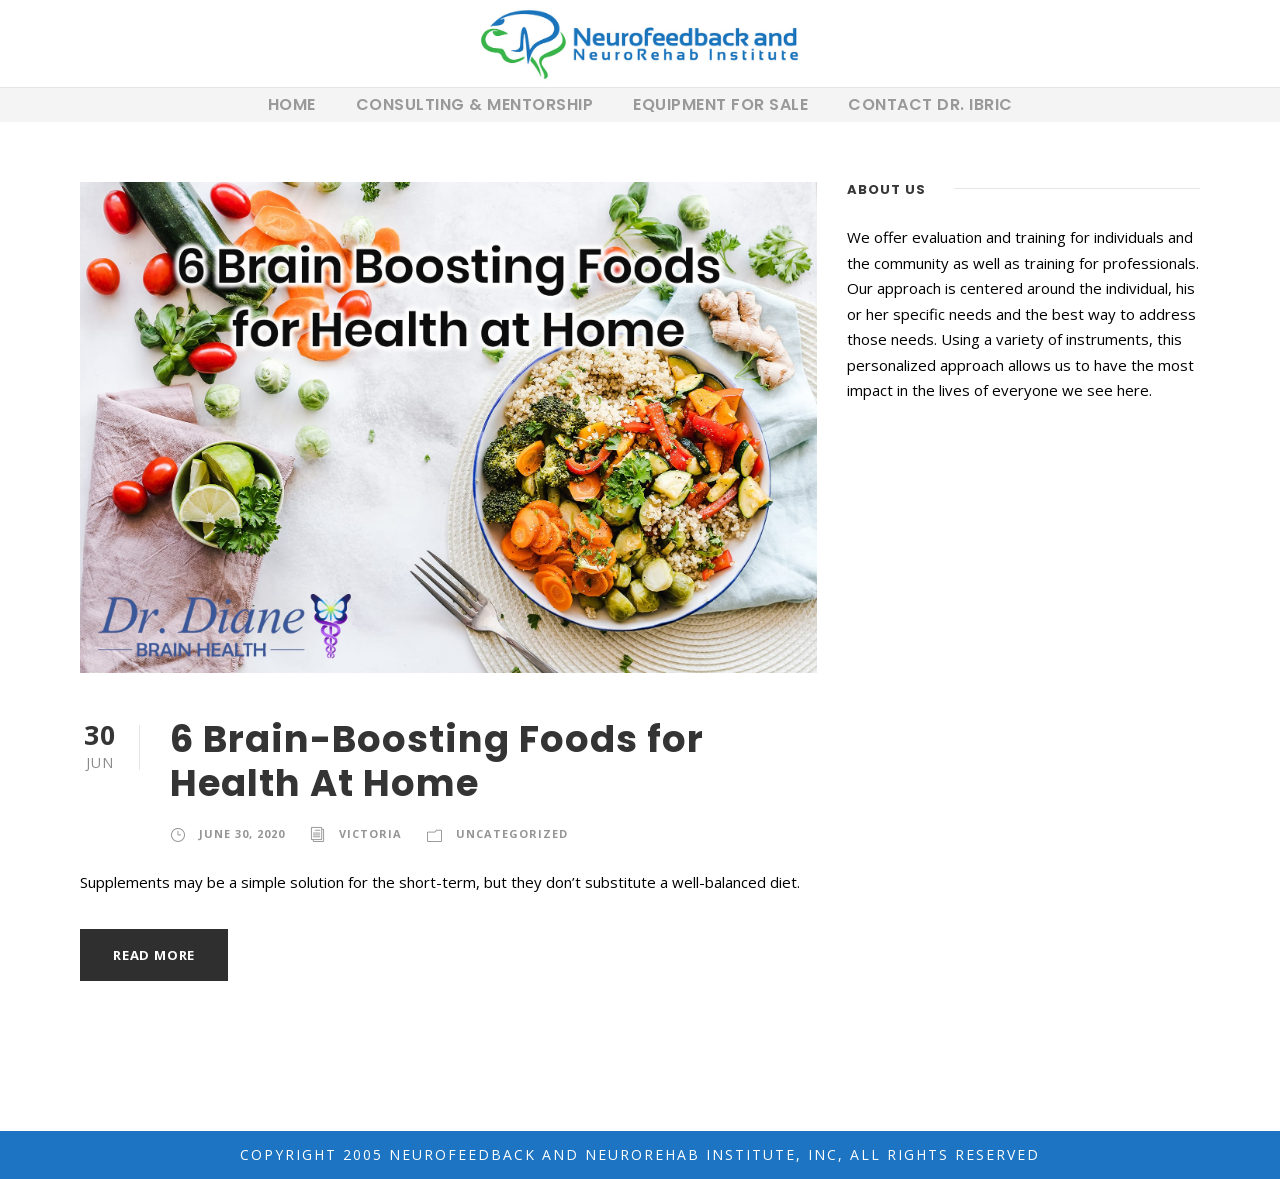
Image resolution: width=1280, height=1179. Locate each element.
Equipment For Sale (720, 104)
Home (292, 104)
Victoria (370, 833)
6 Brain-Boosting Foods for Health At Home (437, 761)
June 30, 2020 (242, 833)
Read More (154, 955)
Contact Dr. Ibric (930, 104)
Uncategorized (512, 833)
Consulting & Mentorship (475, 104)
